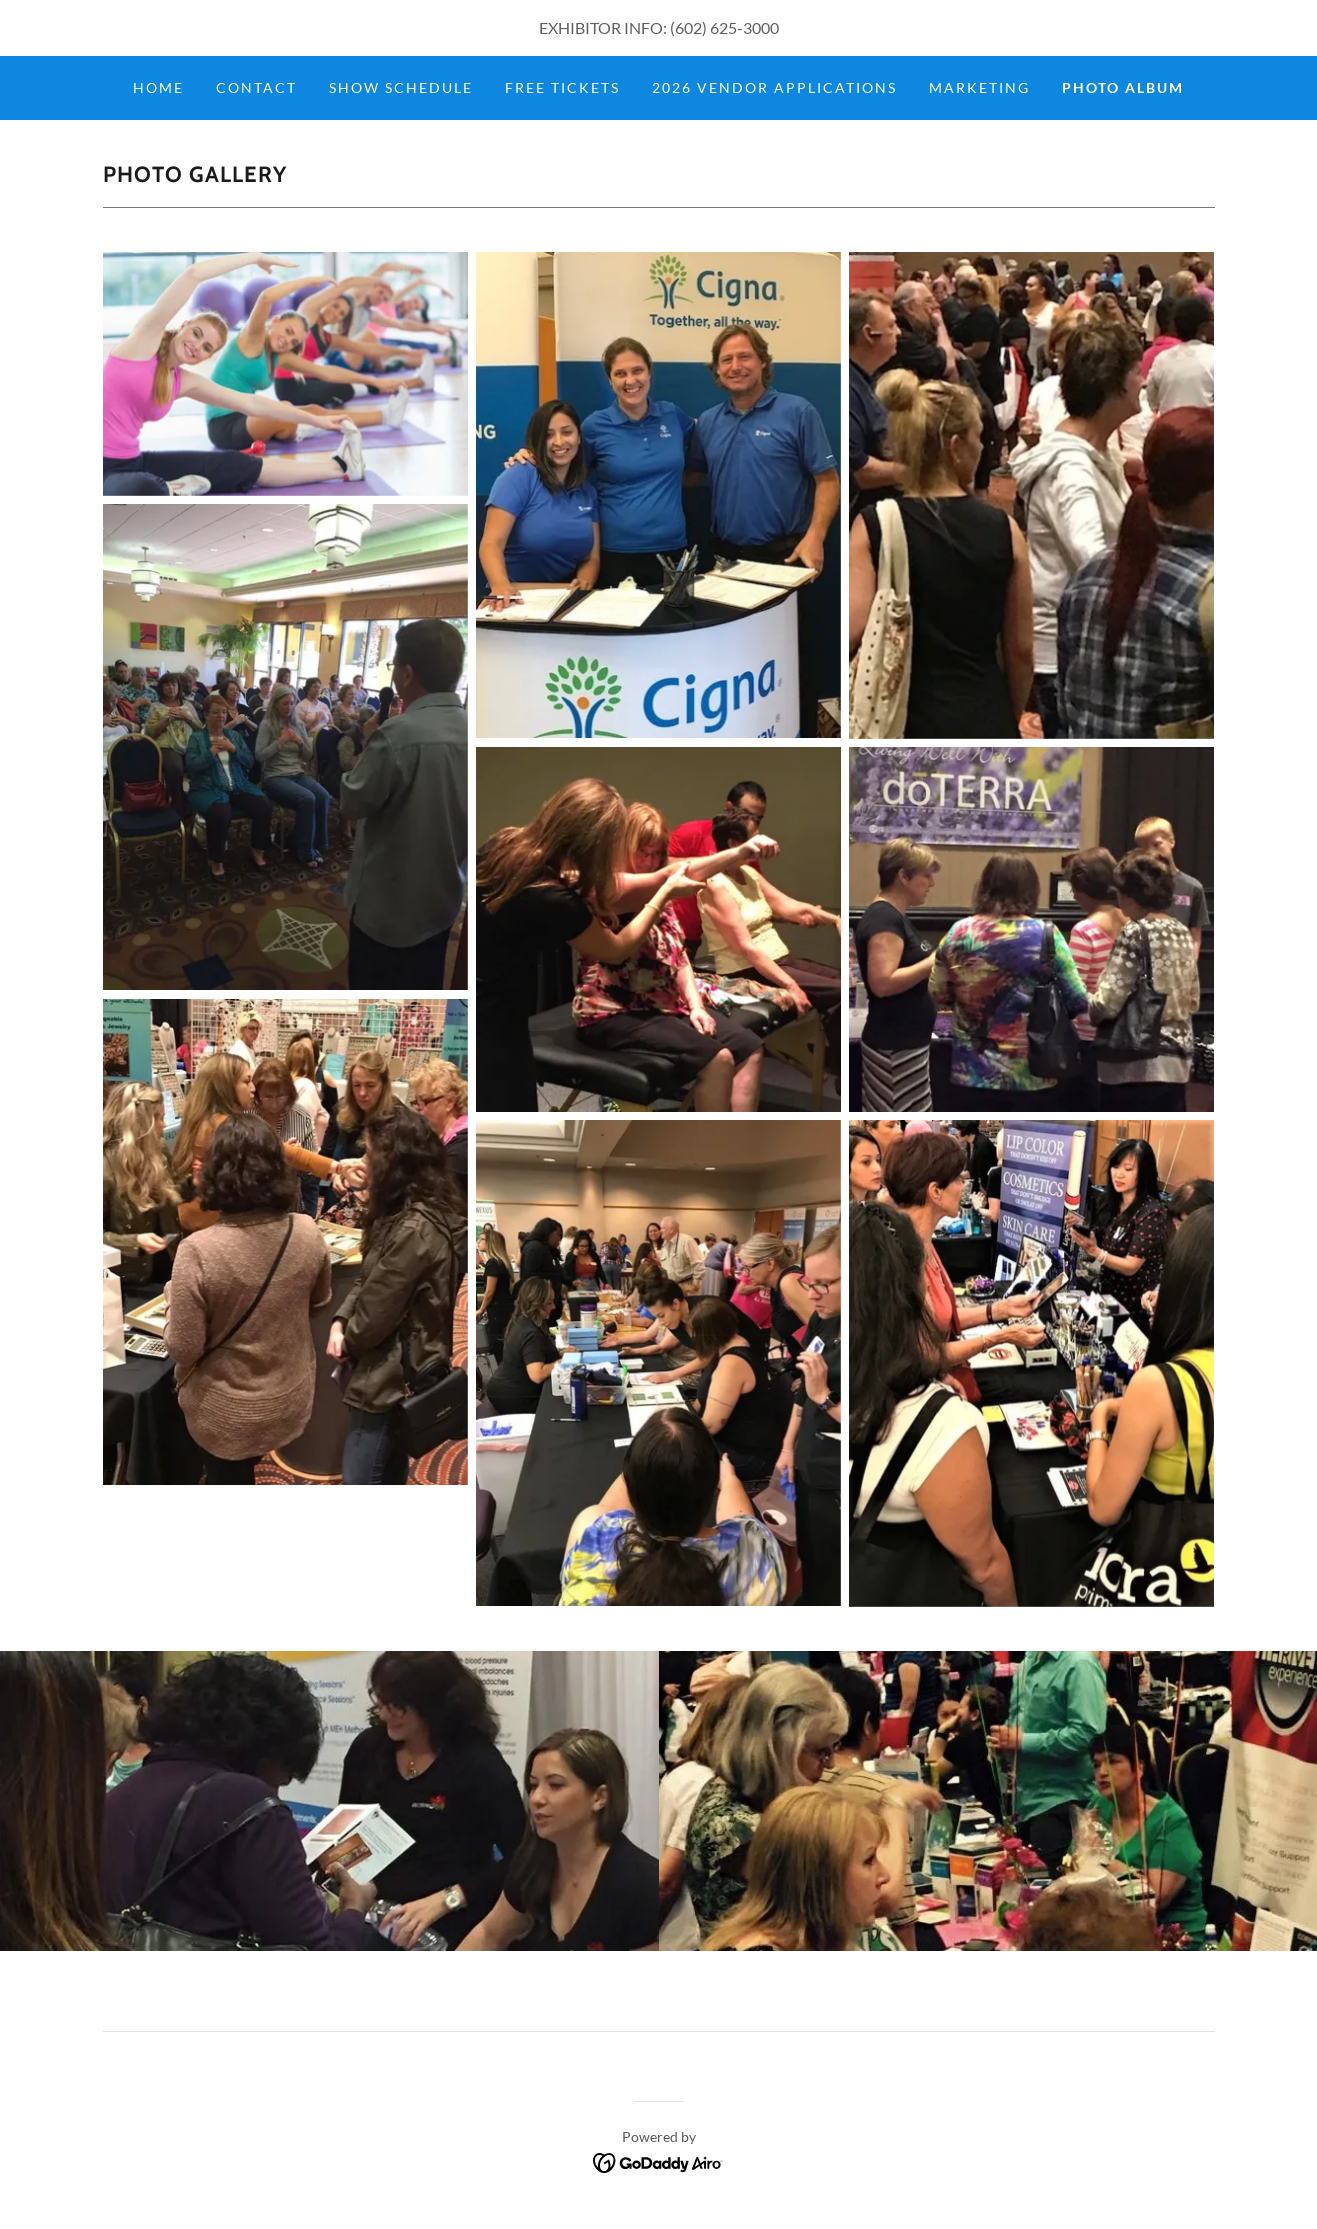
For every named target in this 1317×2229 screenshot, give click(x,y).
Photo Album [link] (1123, 87)
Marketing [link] (979, 87)
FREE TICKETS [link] (562, 87)
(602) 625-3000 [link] (724, 27)
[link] (658, 2160)
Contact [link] (256, 87)
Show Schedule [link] (401, 87)
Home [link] (158, 87)
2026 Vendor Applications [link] (774, 87)
